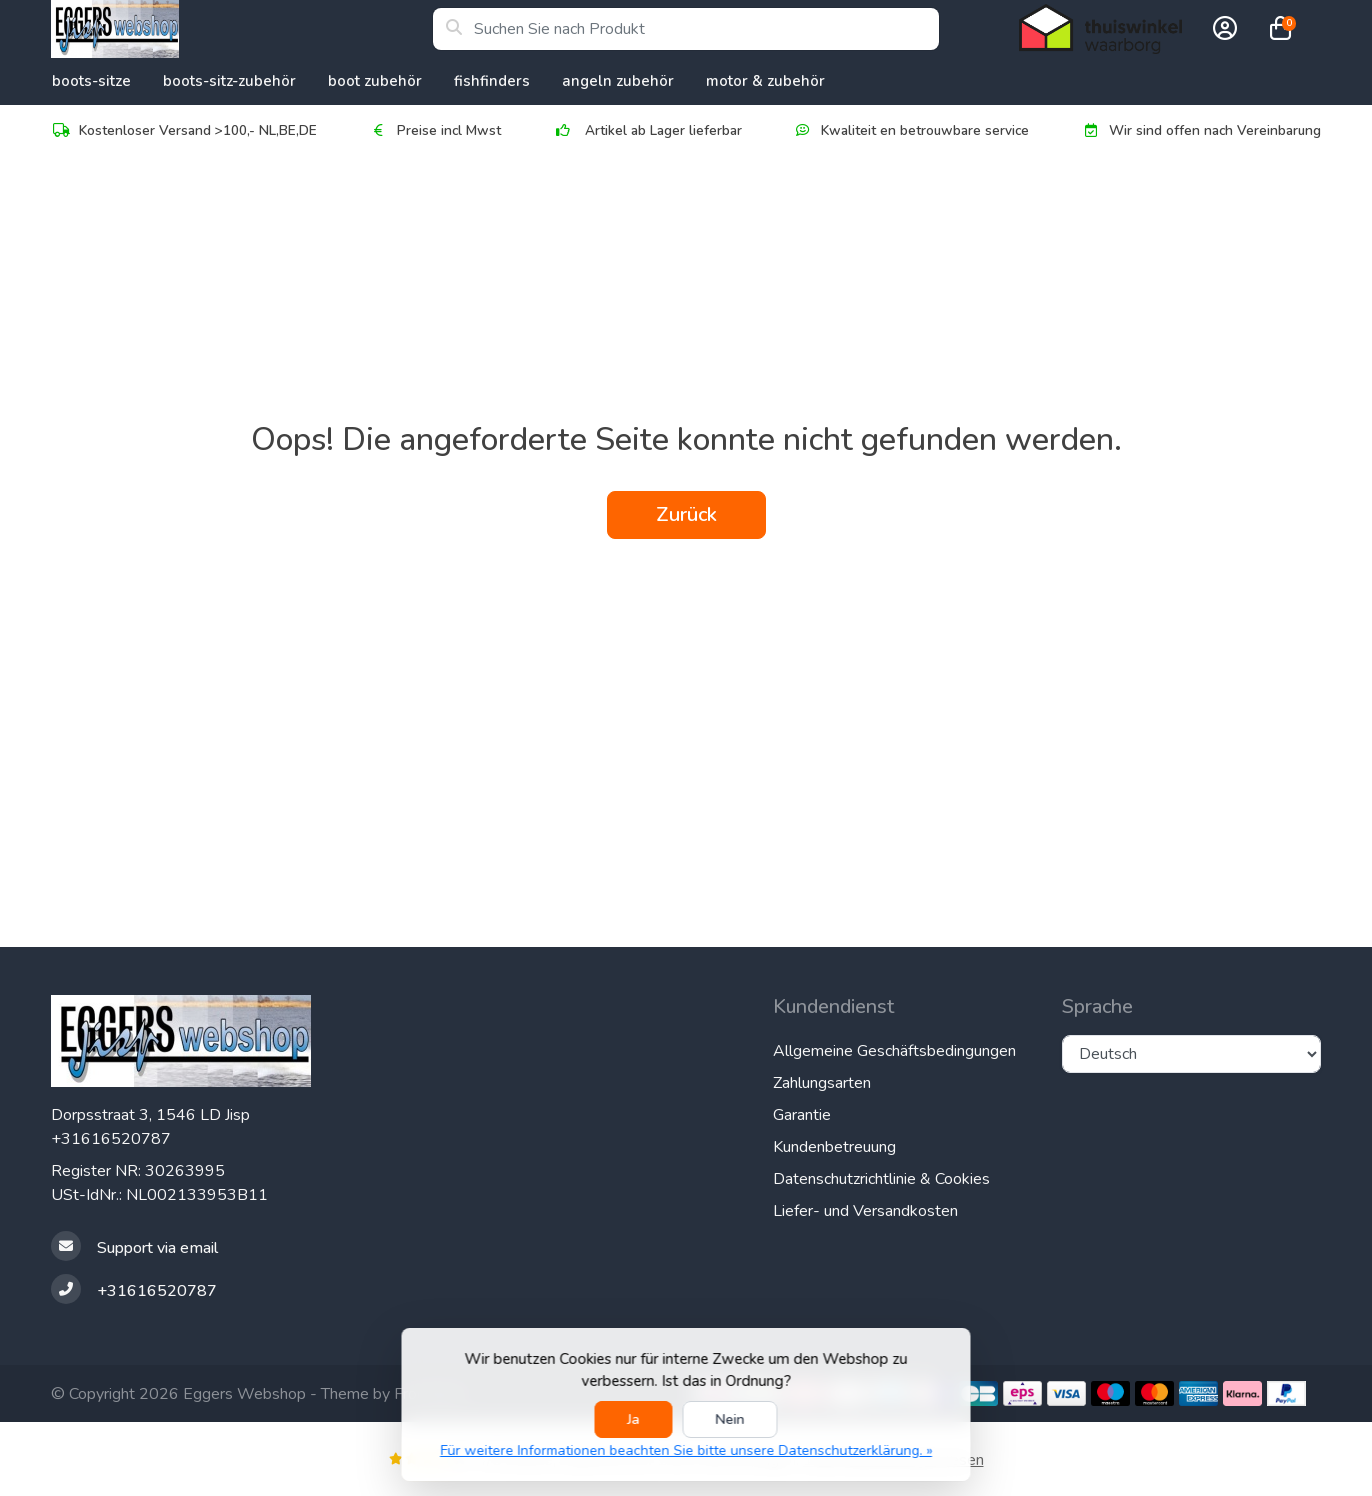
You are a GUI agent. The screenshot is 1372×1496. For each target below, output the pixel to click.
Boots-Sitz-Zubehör (229, 81)
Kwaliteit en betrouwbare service (911, 130)
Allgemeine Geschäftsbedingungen (894, 1051)
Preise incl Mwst (435, 130)
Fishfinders (492, 81)
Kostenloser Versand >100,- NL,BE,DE (184, 130)
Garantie (802, 1115)
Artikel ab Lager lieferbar (647, 130)
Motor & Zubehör (765, 81)
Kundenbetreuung (834, 1147)
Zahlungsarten (822, 1083)
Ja (634, 1419)
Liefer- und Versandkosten (865, 1211)
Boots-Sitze (91, 81)
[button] (1222, 29)
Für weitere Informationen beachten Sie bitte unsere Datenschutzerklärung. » (686, 1450)
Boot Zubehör (375, 81)
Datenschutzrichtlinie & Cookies (881, 1179)
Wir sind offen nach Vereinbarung (1201, 130)
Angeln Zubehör (618, 81)
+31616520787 (111, 1139)
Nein (730, 1419)
